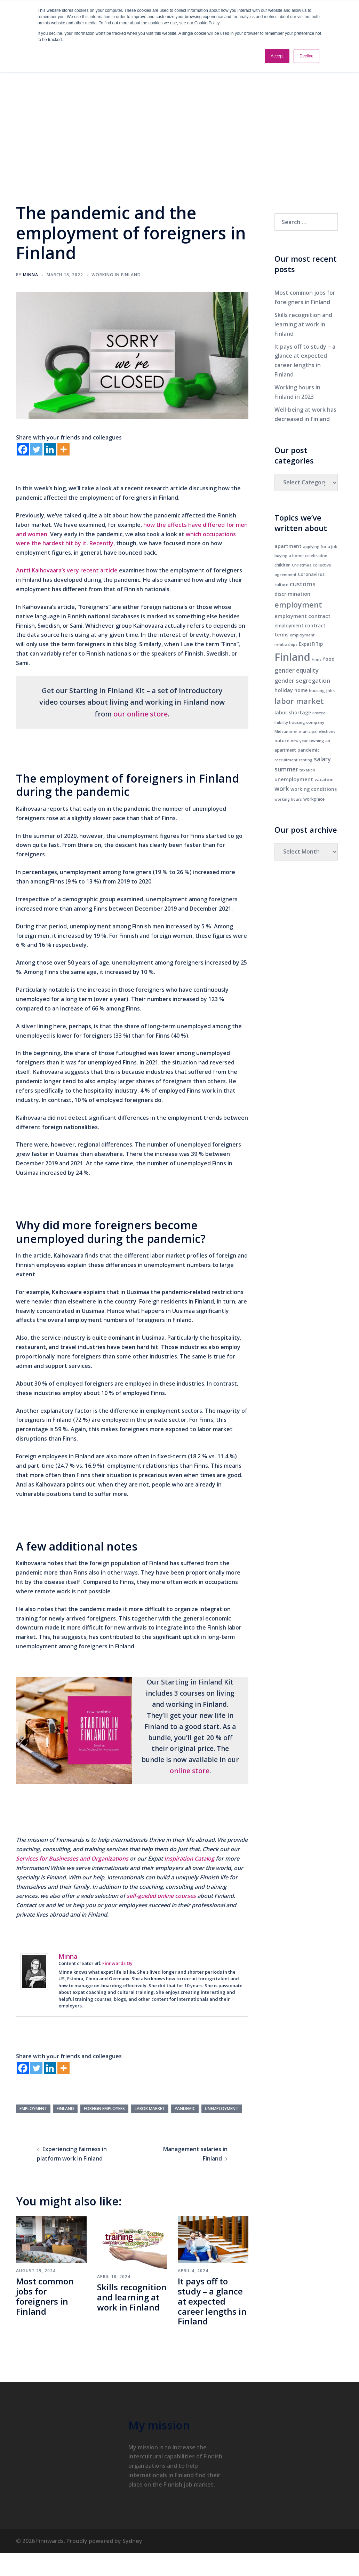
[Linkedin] (50, 449)
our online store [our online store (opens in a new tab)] (140, 714)
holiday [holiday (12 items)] (283, 690)
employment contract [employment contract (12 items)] (302, 615)
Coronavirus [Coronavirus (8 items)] (311, 574)
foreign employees (104, 2108)
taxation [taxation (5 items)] (307, 770)
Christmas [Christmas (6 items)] (301, 565)
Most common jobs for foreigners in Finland (45, 2296)
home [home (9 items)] (301, 690)
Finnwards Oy (117, 1963)
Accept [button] (277, 56)
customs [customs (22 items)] (303, 584)
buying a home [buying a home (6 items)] (289, 555)
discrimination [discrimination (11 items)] (292, 594)
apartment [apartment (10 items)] (288, 546)
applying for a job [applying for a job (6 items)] (320, 546)
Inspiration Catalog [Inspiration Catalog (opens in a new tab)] (189, 1858)
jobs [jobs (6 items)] (330, 690)
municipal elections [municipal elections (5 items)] (317, 731)
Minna (30, 275)
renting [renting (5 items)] (305, 760)
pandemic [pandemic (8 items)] (308, 750)
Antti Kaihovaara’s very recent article (67, 570)
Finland (65, 2108)
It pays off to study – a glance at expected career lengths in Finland (212, 2301)
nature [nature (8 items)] (281, 740)
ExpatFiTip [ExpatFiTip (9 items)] (311, 644)
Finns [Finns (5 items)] (316, 659)
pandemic (185, 2108)
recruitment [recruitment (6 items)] (285, 759)
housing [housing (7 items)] (317, 690)
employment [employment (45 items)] (298, 605)
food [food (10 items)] (329, 659)
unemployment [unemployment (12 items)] (293, 779)
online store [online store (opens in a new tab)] (189, 1770)
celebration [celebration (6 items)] (316, 555)
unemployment (221, 2108)
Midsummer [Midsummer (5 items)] (285, 731)
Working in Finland (116, 275)
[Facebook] (23, 449)
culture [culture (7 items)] (281, 585)
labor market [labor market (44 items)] (299, 701)
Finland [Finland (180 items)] (292, 657)
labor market (150, 2108)
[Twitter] (36, 449)
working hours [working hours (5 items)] (288, 799)
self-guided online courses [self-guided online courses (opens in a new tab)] (161, 1896)
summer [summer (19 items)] (286, 769)
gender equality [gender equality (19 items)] (296, 670)
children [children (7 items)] (282, 565)
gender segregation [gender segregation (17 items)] (302, 680)
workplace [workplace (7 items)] (314, 799)
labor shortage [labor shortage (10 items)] (292, 712)
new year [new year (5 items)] (299, 740)
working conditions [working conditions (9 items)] (313, 789)
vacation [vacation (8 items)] (324, 779)
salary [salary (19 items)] (322, 759)
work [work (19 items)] (281, 789)
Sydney (132, 2541)
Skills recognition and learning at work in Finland (132, 2297)
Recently (101, 543)
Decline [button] (306, 56)
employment (33, 2108)
